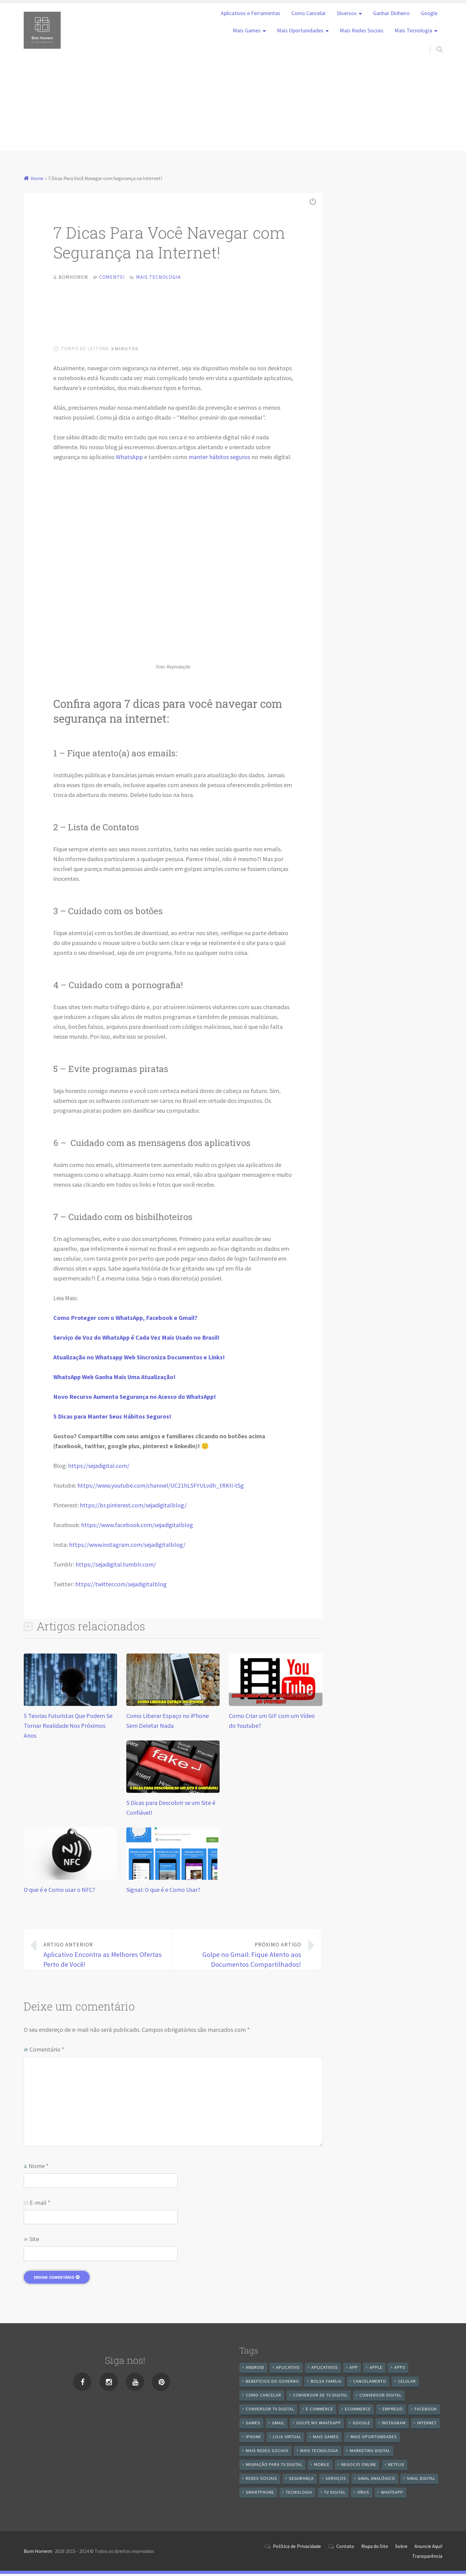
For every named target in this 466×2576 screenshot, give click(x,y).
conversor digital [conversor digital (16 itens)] (380, 2397)
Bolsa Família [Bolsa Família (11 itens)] (326, 2383)
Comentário (47, 2051)
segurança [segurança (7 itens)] (301, 2480)
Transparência (427, 2558)
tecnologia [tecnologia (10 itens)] (299, 2494)
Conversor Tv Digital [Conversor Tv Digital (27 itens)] (270, 2411)
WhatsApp (129, 459)
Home (36, 178)
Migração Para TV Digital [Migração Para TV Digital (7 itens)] (274, 2466)
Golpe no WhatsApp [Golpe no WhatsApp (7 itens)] (318, 2425)
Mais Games (247, 30)
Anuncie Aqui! (428, 2548)
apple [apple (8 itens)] (376, 2369)
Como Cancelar (308, 13)
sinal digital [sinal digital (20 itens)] (421, 2480)
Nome (38, 2168)
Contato (345, 2548)
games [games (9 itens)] (253, 2425)
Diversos (347, 13)
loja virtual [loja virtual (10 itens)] (287, 2439)
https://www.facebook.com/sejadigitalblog (137, 1527)
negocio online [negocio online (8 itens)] (358, 2466)
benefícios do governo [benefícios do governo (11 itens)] (272, 2383)
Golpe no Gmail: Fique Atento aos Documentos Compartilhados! (241, 1956)
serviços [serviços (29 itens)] (336, 2480)
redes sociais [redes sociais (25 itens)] (261, 2480)
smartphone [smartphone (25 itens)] (260, 2494)
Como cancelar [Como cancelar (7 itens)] (263, 2397)
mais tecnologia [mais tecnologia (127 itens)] (319, 2452)
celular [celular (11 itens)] (407, 2383)
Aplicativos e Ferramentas (250, 13)
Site (34, 2241)
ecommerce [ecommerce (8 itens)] (358, 2411)
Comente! (112, 277)
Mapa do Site (374, 2548)
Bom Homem (38, 2553)
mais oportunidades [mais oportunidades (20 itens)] (374, 2439)
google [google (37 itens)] (361, 2425)
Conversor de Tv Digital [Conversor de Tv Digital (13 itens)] (320, 2397)
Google (429, 13)
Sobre (401, 2548)
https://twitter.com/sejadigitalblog (121, 1586)
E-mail (40, 2204)
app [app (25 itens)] (354, 2369)
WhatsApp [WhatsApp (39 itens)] (392, 2494)
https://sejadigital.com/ (98, 1468)
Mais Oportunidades (300, 30)
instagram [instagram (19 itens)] (394, 2425)
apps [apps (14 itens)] (399, 2369)
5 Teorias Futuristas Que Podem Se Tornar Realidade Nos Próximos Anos (68, 1727)
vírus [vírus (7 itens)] (363, 2494)
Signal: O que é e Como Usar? (163, 1892)
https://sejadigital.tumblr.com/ (115, 1566)
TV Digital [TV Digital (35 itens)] (335, 2494)
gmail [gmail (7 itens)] (278, 2425)
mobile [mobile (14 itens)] (322, 2466)
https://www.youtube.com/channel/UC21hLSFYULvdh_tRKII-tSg (160, 1487)
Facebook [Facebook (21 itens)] (426, 2411)
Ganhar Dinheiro (391, 13)
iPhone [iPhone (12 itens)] (253, 2439)
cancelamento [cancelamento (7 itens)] (369, 2383)
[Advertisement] (233, 107)
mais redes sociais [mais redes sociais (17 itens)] (267, 2452)
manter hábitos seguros (219, 459)
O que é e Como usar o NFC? (59, 1892)
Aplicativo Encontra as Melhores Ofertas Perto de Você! (102, 1956)
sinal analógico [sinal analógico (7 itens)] (376, 2480)
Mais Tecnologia (413, 30)
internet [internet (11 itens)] (427, 2425)
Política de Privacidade (297, 2548)
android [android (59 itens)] (255, 2369)
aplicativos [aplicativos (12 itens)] (324, 2369)
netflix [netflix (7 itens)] (396, 2466)
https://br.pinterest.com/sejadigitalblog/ (133, 1507)
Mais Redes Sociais (361, 30)
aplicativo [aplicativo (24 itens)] (288, 2369)
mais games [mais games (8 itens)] (326, 2439)
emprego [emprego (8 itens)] (393, 2411)
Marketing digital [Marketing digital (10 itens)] (370, 2452)
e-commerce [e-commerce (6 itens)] (319, 2411)
